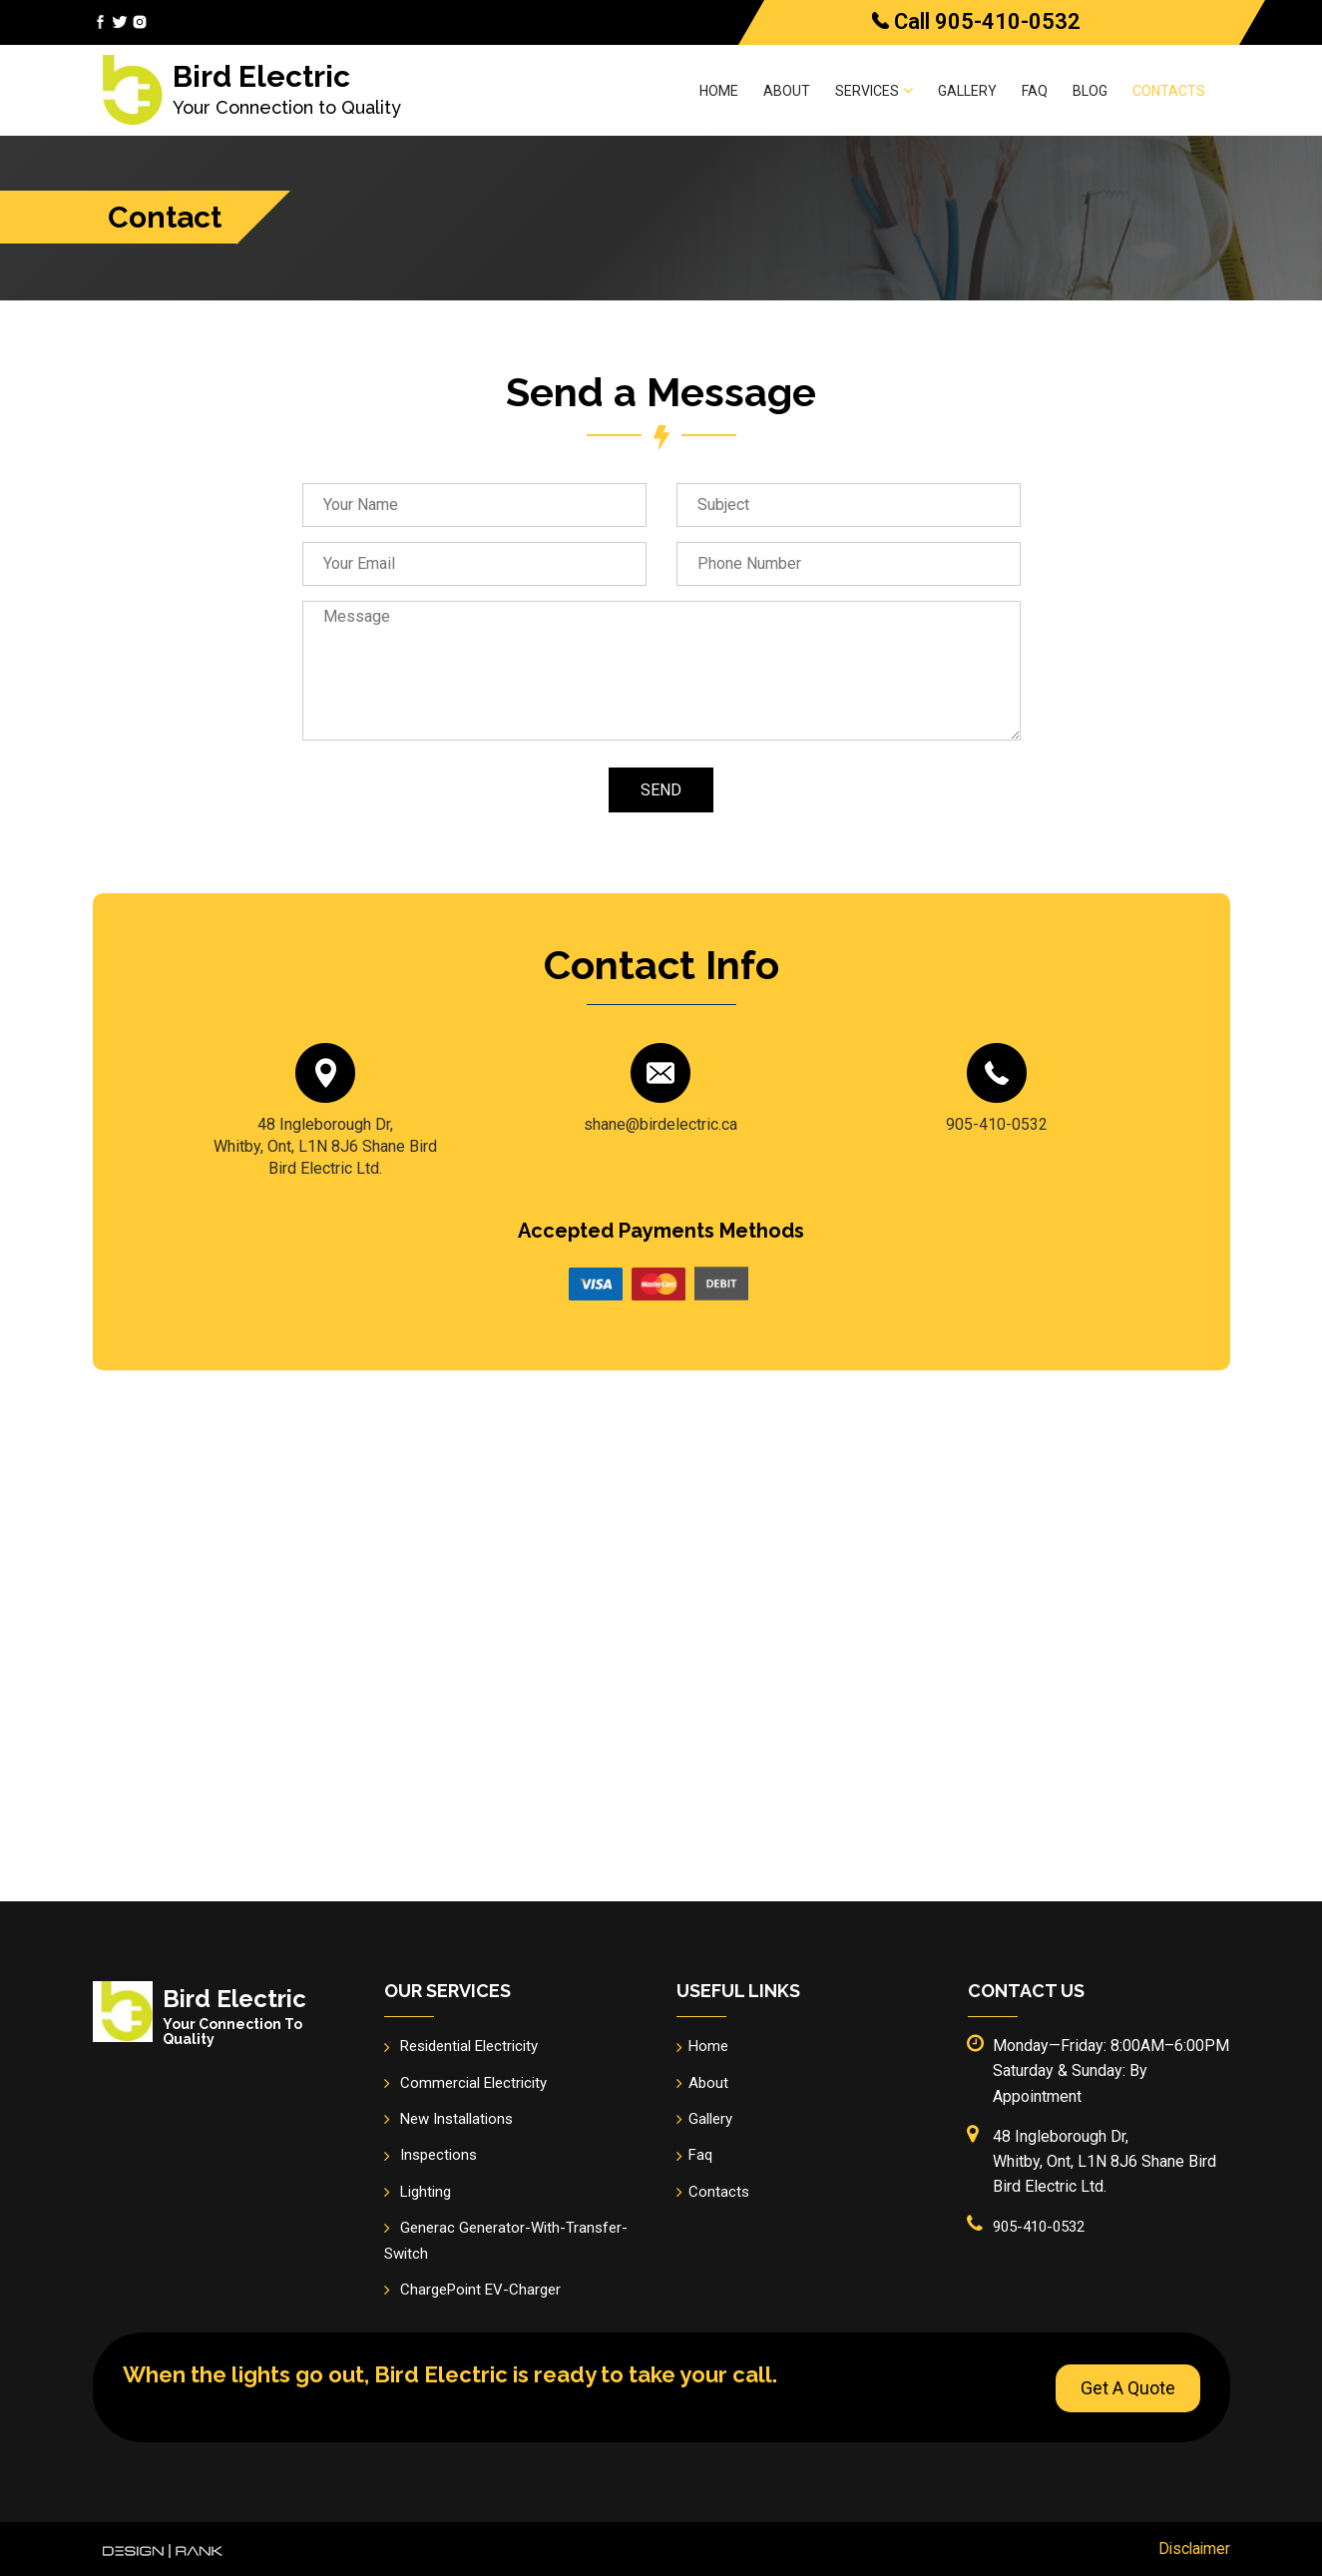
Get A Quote (1128, 2385)
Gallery (967, 91)
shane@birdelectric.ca (660, 1124)
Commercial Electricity (473, 2083)
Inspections (438, 2155)
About (786, 91)
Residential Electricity (469, 2046)
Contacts (1168, 91)
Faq (1035, 91)
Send (661, 789)
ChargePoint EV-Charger (480, 2290)
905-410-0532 (1008, 21)
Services (874, 90)
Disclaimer (1192, 2547)
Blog (1090, 91)
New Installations (456, 2119)
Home (718, 91)
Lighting (425, 2192)
